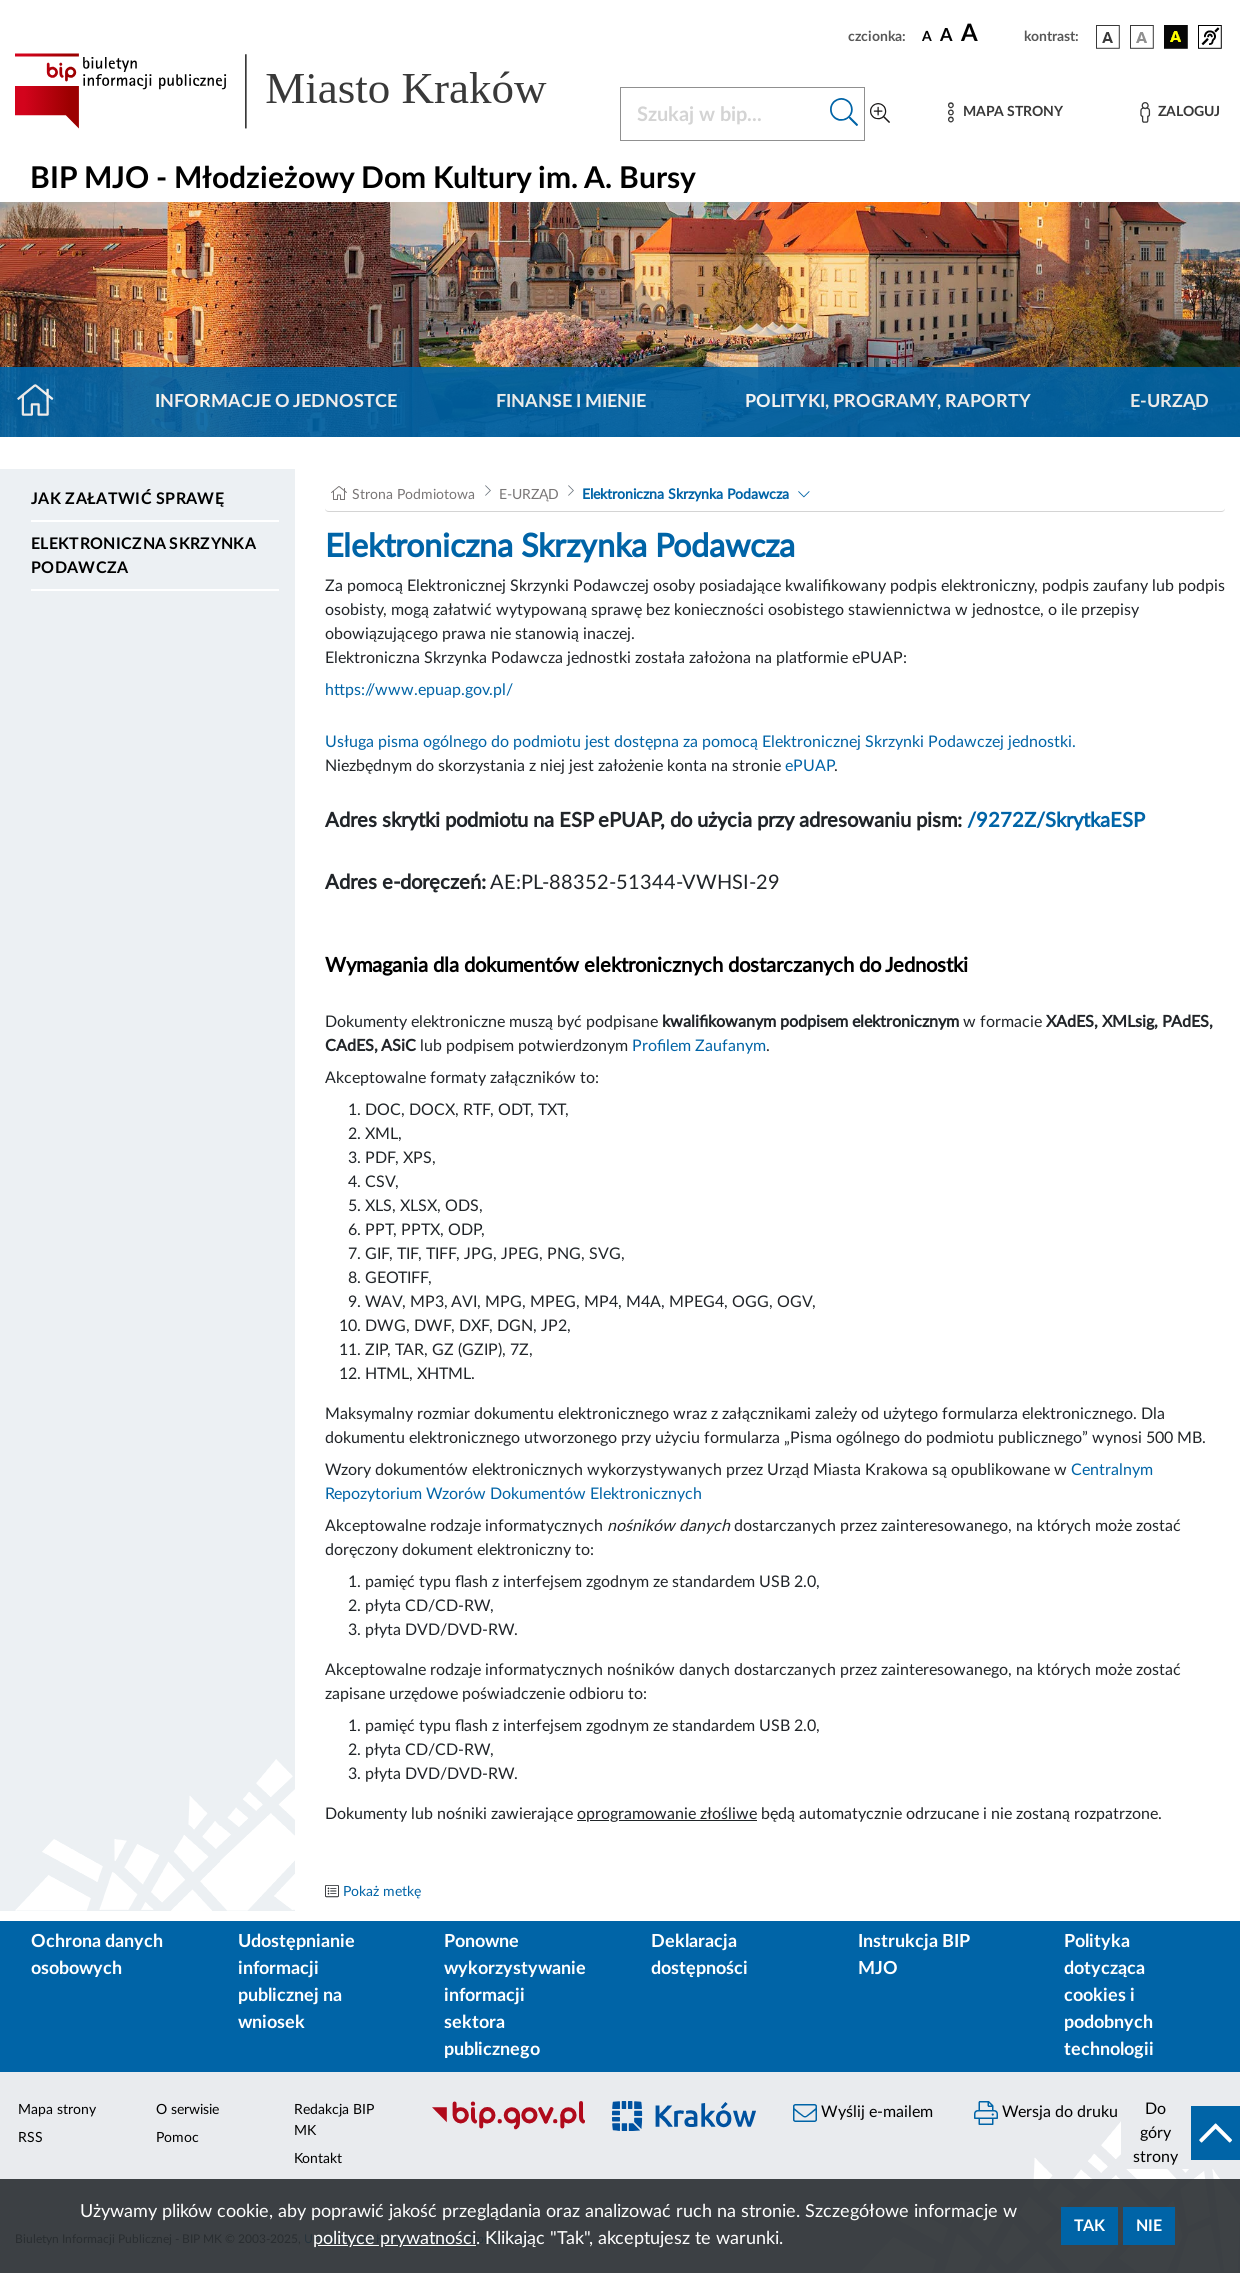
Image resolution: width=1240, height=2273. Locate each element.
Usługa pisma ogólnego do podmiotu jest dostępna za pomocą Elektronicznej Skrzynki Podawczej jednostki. (700, 742)
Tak (1089, 2226)
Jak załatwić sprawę (127, 499)
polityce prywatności (394, 2239)
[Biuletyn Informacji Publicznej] (503, 2127)
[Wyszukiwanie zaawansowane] (880, 114)
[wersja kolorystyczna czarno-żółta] (1176, 37)
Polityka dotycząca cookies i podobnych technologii (1109, 1996)
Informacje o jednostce (276, 402)
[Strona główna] (43, 402)
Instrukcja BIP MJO (913, 1955)
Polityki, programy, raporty (888, 402)
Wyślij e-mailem (863, 2113)
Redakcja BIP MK (334, 2120)
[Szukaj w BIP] (722, 114)
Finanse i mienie (571, 402)
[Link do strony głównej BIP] (305, 91)
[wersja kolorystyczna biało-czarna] (1142, 37)
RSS (30, 2138)
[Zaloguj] (1180, 112)
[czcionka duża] (989, 34)
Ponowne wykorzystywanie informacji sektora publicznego (515, 1996)
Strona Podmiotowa (413, 495)
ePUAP (809, 766)
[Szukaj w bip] (844, 114)
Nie (1149, 2226)
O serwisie (187, 2110)
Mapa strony (57, 2110)
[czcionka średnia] (946, 36)
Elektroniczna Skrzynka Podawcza (143, 556)
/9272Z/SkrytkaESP (1056, 821)
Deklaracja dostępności (699, 1955)
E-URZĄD (1169, 402)
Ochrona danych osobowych (97, 1955)
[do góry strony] (1180, 2133)
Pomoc (177, 2138)
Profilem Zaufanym (699, 1046)
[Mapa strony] (1005, 112)
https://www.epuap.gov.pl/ (419, 690)
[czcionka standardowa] (927, 36)
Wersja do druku (1046, 2113)
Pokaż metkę (382, 1892)
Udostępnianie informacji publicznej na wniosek (296, 1982)
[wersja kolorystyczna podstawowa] (1108, 37)
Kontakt (318, 2159)
